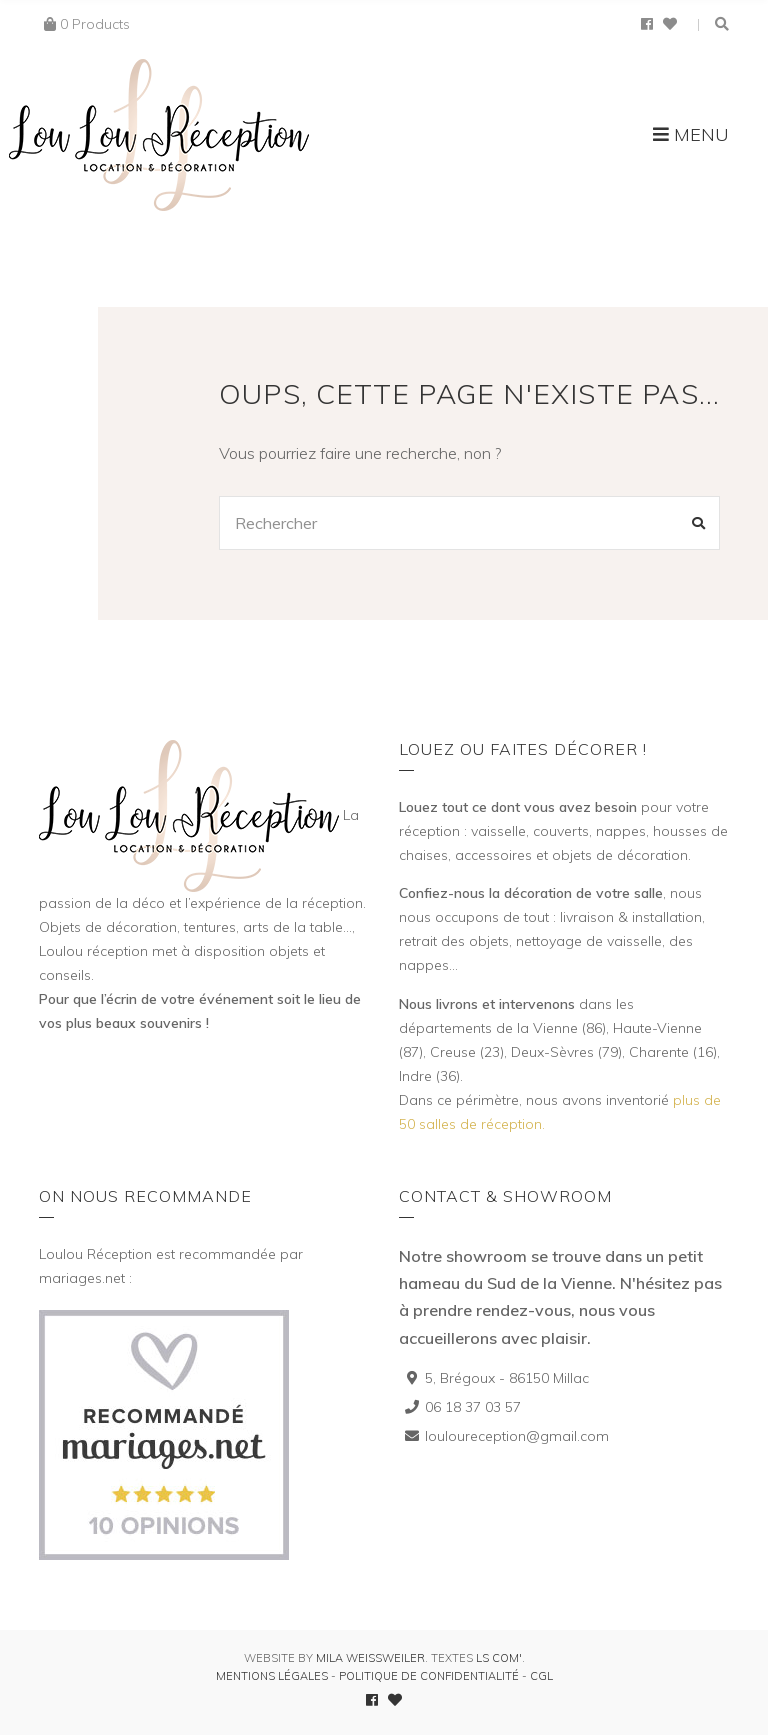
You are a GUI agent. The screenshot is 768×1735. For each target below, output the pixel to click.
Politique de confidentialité (429, 1676)
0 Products (95, 24)
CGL (541, 1676)
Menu (691, 134)
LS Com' (499, 1658)
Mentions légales (272, 1676)
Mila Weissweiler (370, 1658)
